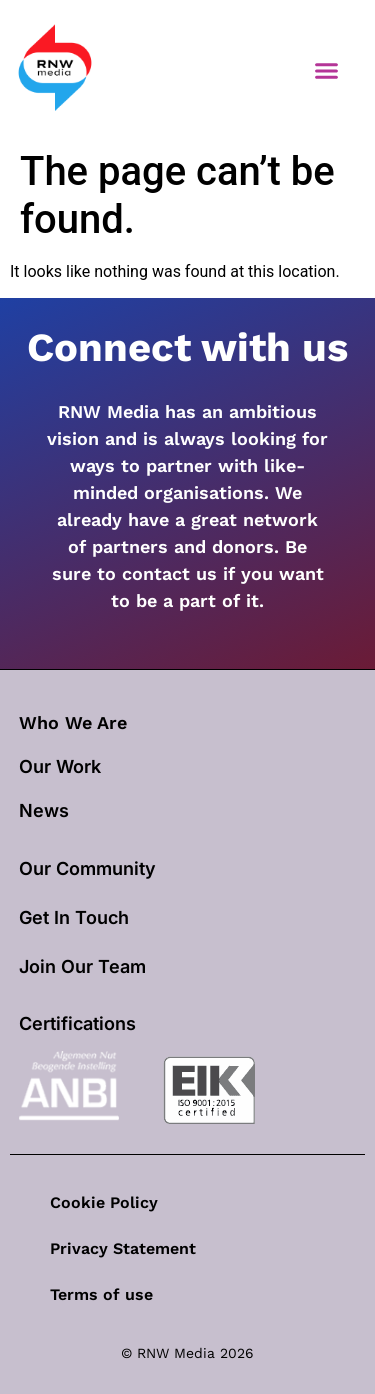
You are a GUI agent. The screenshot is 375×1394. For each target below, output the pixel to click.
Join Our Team (82, 966)
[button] (327, 70)
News (44, 810)
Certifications (77, 1023)
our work (60, 766)
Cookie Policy (104, 1202)
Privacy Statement (123, 1248)
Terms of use (101, 1294)
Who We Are (73, 722)
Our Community (87, 868)
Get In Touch (74, 917)
